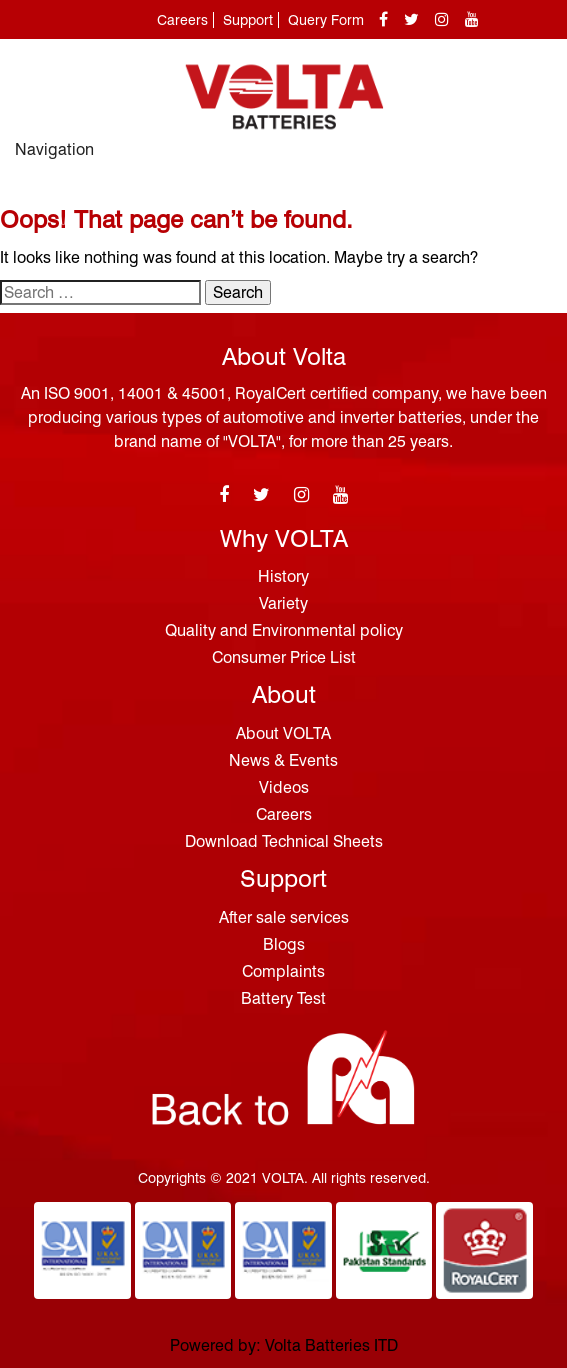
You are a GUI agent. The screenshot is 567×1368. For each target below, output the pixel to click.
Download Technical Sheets (284, 841)
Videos (284, 787)
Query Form (326, 20)
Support (248, 20)
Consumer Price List (284, 657)
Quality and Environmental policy (284, 630)
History (283, 576)
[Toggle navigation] (530, 159)
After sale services (284, 917)
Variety (283, 603)
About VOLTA (283, 733)
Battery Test (283, 998)
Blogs (284, 944)
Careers (182, 20)
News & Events (283, 760)
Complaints (283, 971)
